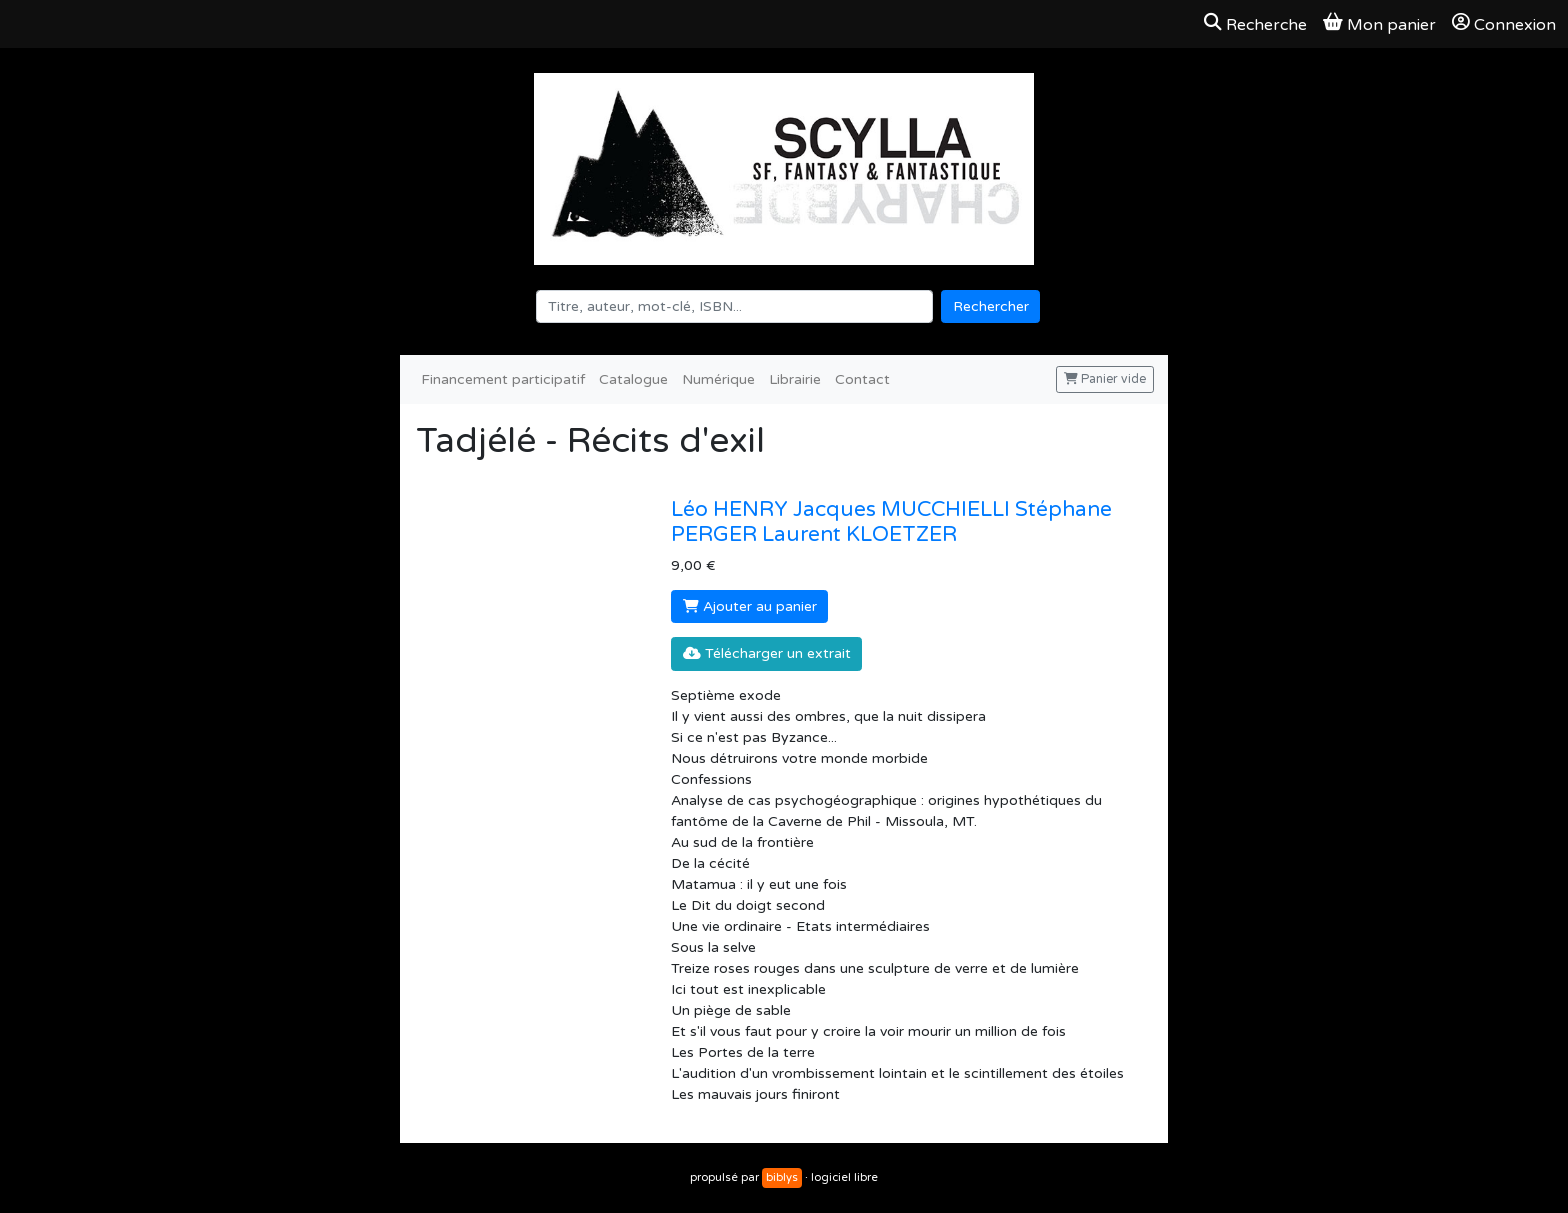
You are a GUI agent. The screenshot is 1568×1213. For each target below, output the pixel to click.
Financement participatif (503, 379)
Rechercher (991, 306)
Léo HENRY (732, 509)
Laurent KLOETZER (859, 534)
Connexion (1504, 24)
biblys (782, 1177)
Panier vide (1105, 379)
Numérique (718, 379)
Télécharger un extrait (767, 653)
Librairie (795, 379)
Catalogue (633, 379)
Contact (862, 379)
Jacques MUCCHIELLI (904, 509)
